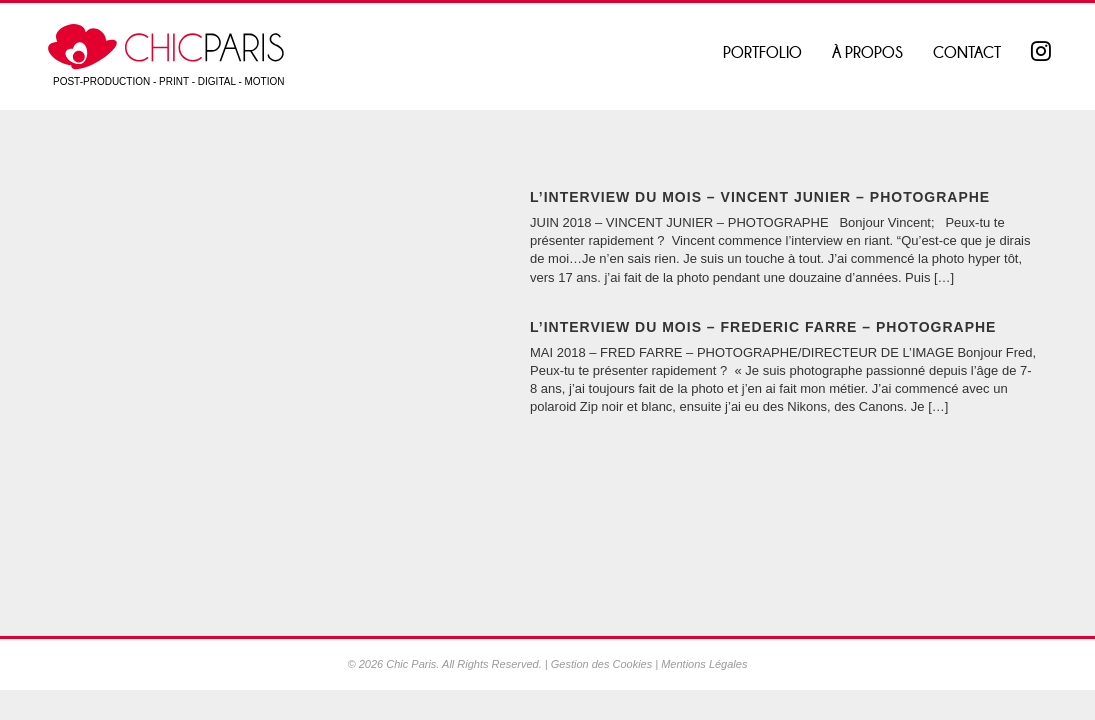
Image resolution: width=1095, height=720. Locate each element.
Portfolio (762, 52)
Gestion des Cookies (602, 664)
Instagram (1043, 53)
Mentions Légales (704, 664)
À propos (867, 52)
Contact (967, 52)
